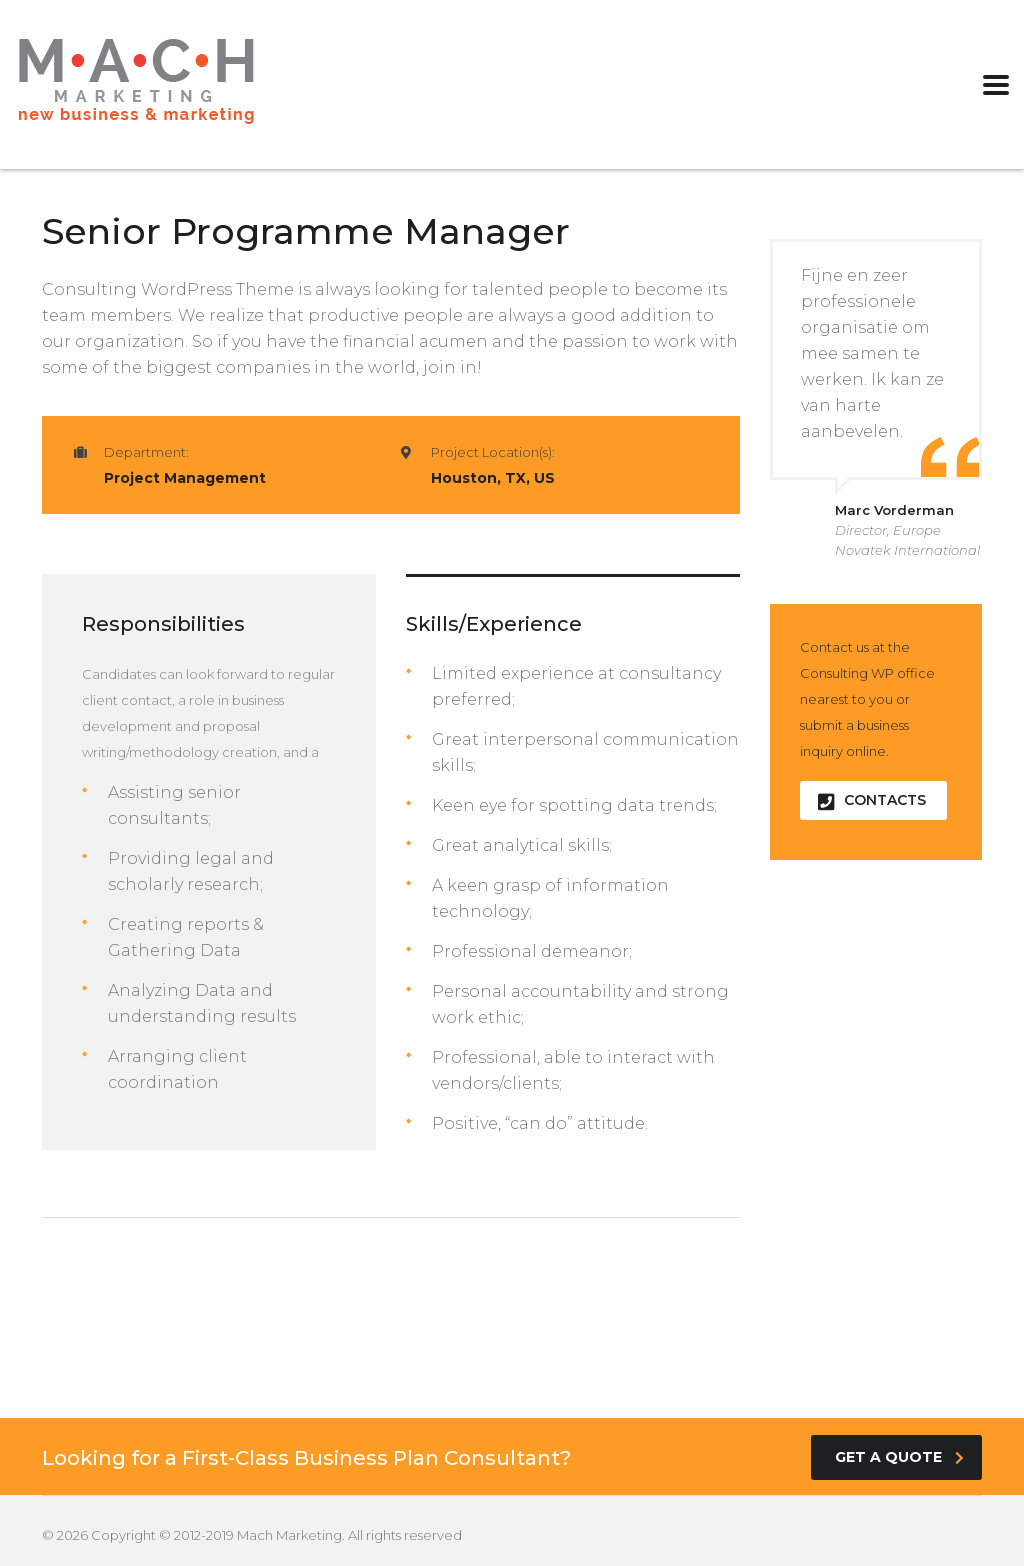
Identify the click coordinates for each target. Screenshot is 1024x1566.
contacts (872, 800)
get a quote (899, 1457)
